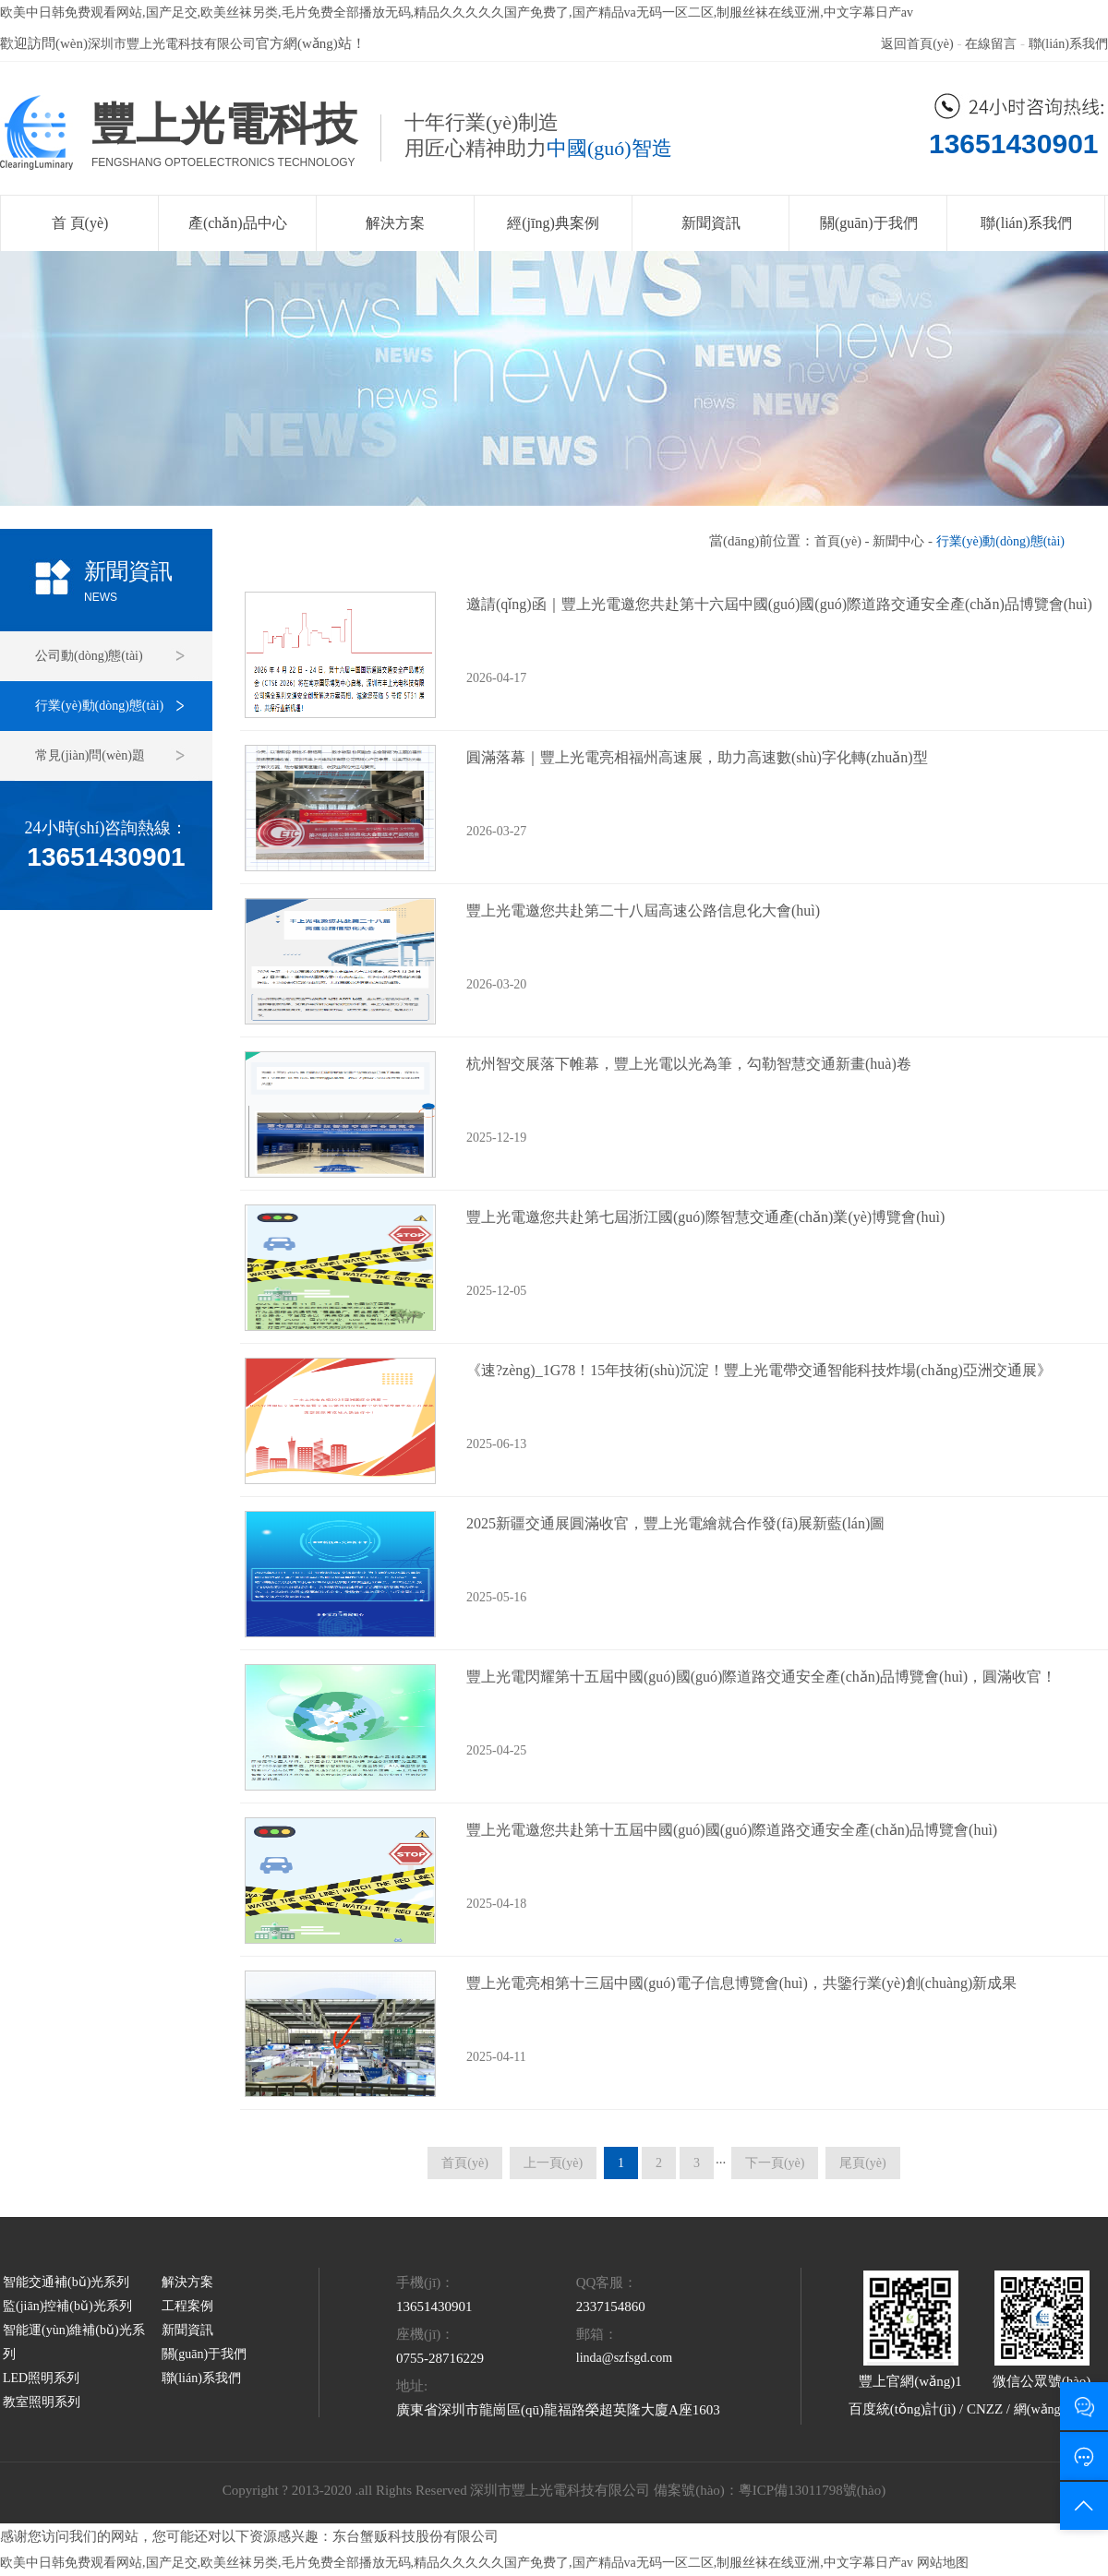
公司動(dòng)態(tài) (89, 656)
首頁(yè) (837, 541)
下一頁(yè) (775, 2163)
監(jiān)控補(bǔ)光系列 (67, 2306)
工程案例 (187, 2306)
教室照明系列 (41, 2402)
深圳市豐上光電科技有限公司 (172, 44)
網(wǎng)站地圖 (1058, 2409)
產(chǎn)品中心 (237, 223)
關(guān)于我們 (869, 223)
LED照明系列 (41, 2378)
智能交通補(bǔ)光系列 (66, 2282)
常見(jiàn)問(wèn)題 (90, 755)
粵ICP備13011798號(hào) (812, 2490)
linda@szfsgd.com (624, 2358)
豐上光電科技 (224, 124)
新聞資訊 (711, 223)
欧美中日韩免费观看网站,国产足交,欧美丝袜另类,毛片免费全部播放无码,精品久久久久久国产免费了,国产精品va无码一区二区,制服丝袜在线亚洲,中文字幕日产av (456, 12)
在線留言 (991, 44)
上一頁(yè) (554, 2163)
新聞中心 (898, 541)
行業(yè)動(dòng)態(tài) (99, 706)
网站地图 (943, 2563)
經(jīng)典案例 (553, 223)
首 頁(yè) (80, 223)
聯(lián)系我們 (1068, 44)
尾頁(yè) (862, 2163)
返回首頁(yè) (917, 44)
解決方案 (395, 223)
